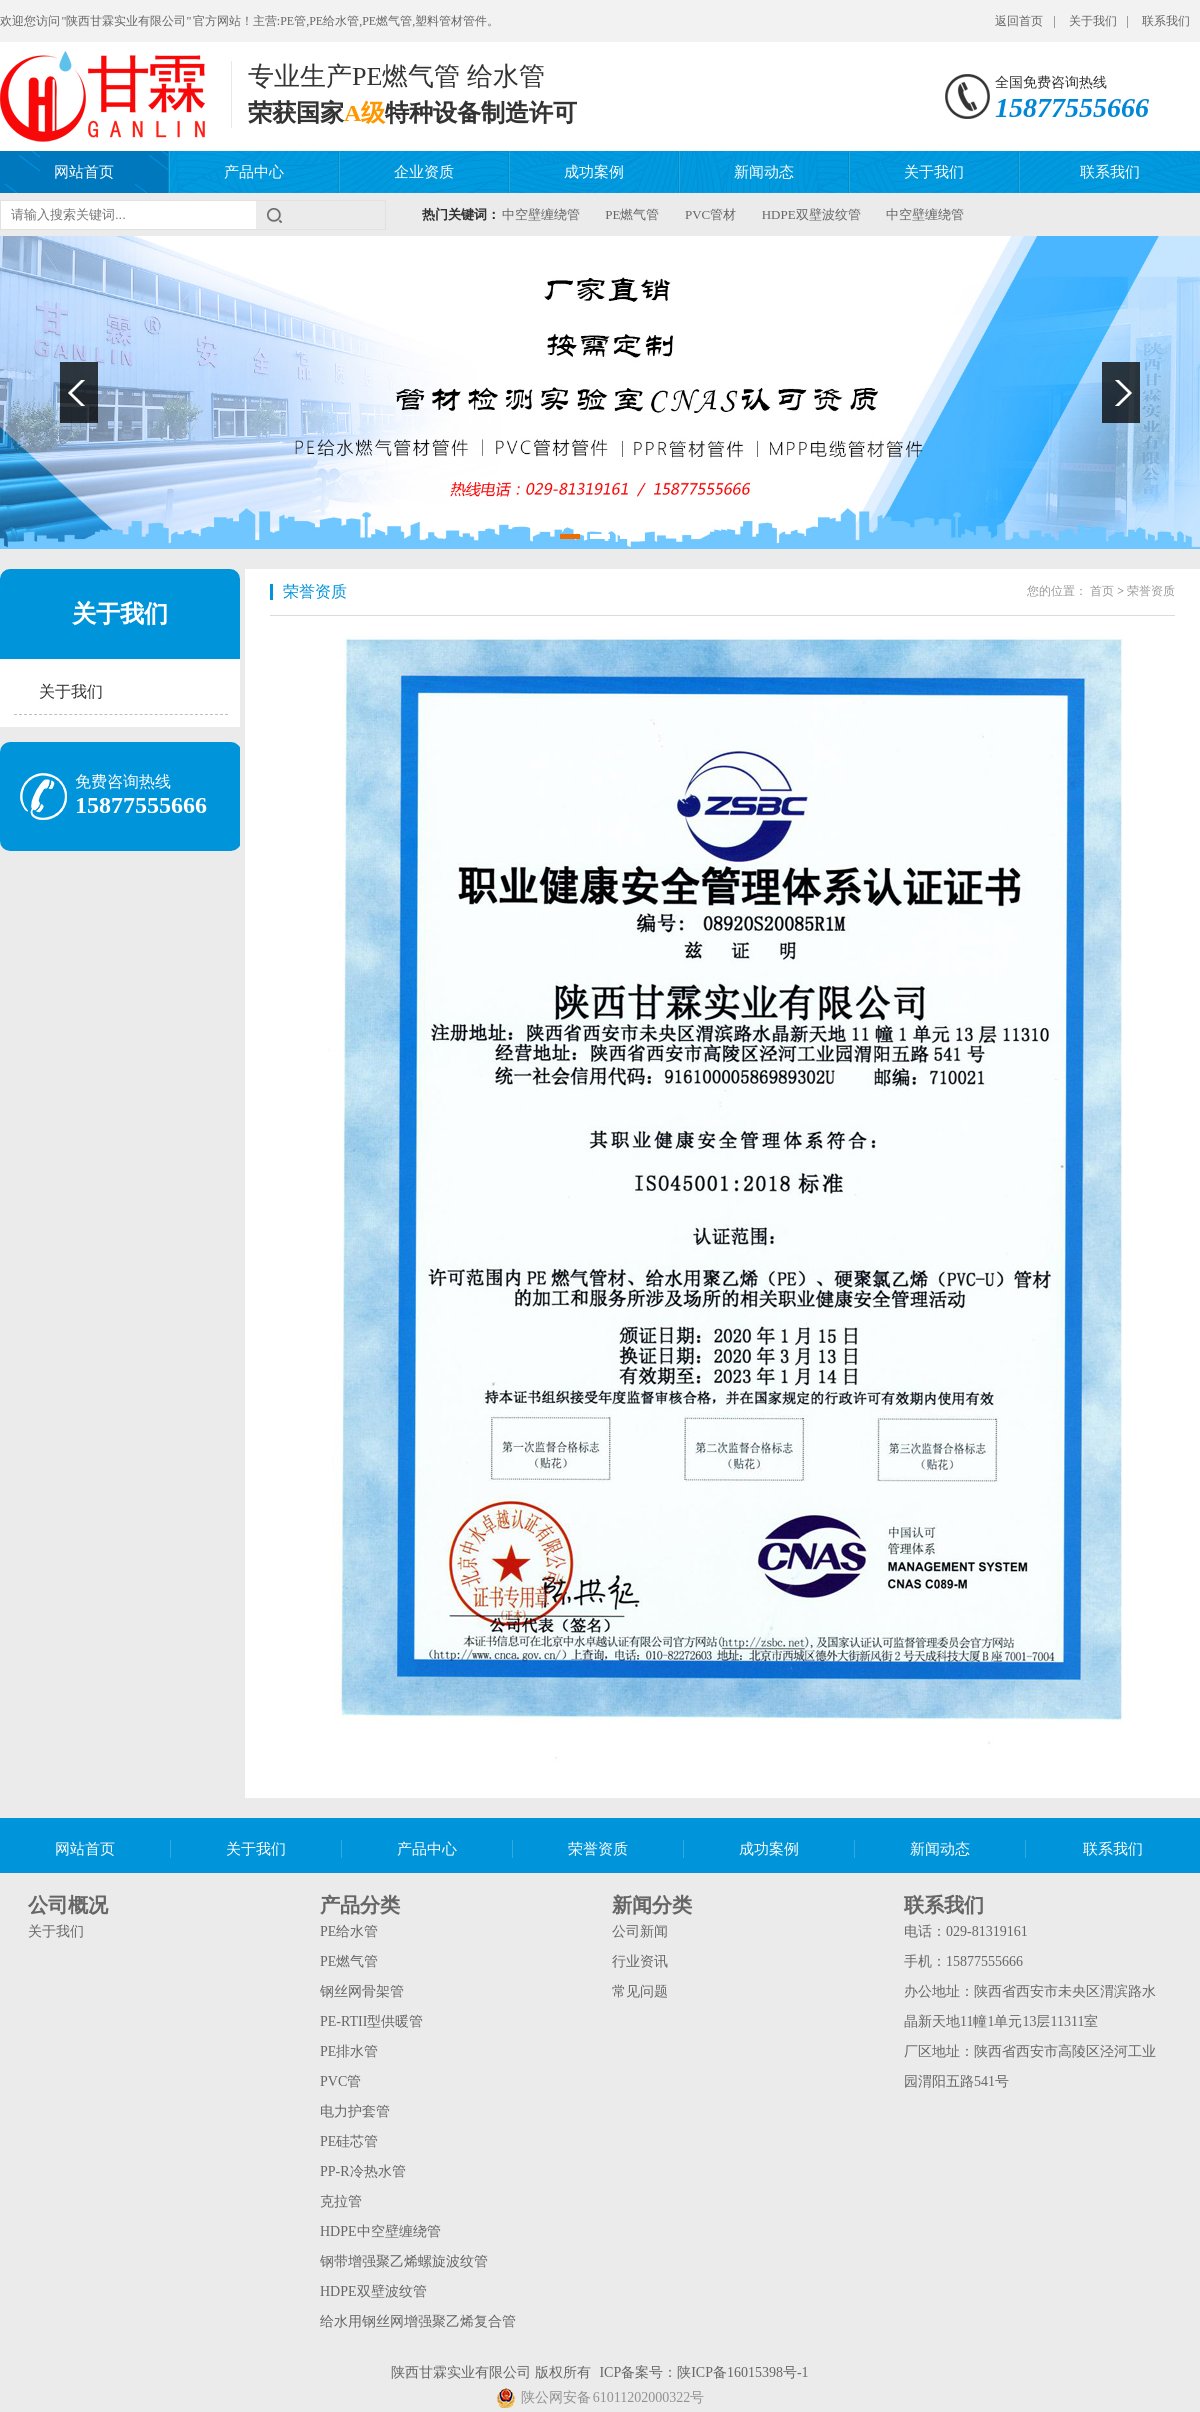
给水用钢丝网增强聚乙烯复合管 (418, 2321)
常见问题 (640, 1991)
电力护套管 (355, 2111)
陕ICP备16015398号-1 (742, 2372)
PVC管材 (710, 214)
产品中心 (254, 172)
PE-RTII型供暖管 (371, 2021)
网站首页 (84, 172)
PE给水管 (349, 1931)
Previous (79, 392)
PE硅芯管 (349, 2141)
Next (1121, 392)
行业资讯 (640, 1961)
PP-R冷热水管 (363, 2171)
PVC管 (340, 2081)
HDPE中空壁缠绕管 (380, 2231)
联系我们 (1166, 21)
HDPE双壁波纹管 (811, 214)
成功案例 (594, 172)
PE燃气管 (632, 214)
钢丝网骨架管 (362, 1991)
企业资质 (424, 172)
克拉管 (341, 2201)
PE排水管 (349, 2051)
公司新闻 (640, 1931)
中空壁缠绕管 (541, 214)
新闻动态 (764, 172)
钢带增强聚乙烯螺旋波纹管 (404, 2261)
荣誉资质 (315, 591)
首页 (1102, 591)
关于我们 (1093, 21)
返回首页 (1019, 21)
